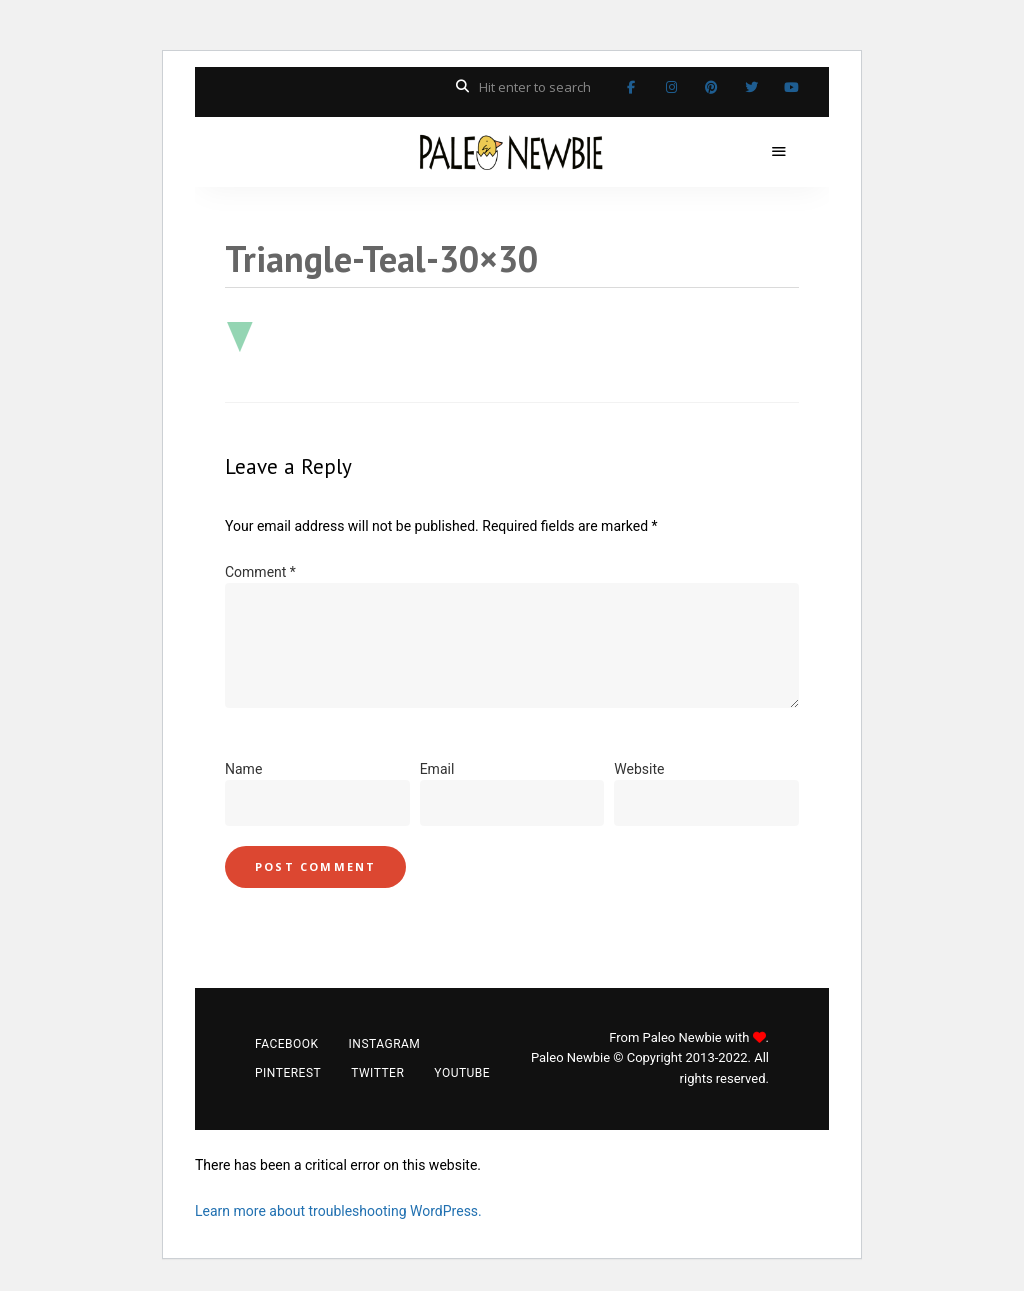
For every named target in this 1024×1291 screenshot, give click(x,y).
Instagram (671, 87)
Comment (260, 572)
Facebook (631, 87)
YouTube (791, 87)
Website (639, 769)
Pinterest (711, 87)
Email (437, 769)
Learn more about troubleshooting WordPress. (338, 1211)
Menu (779, 152)
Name (243, 769)
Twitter (751, 87)
